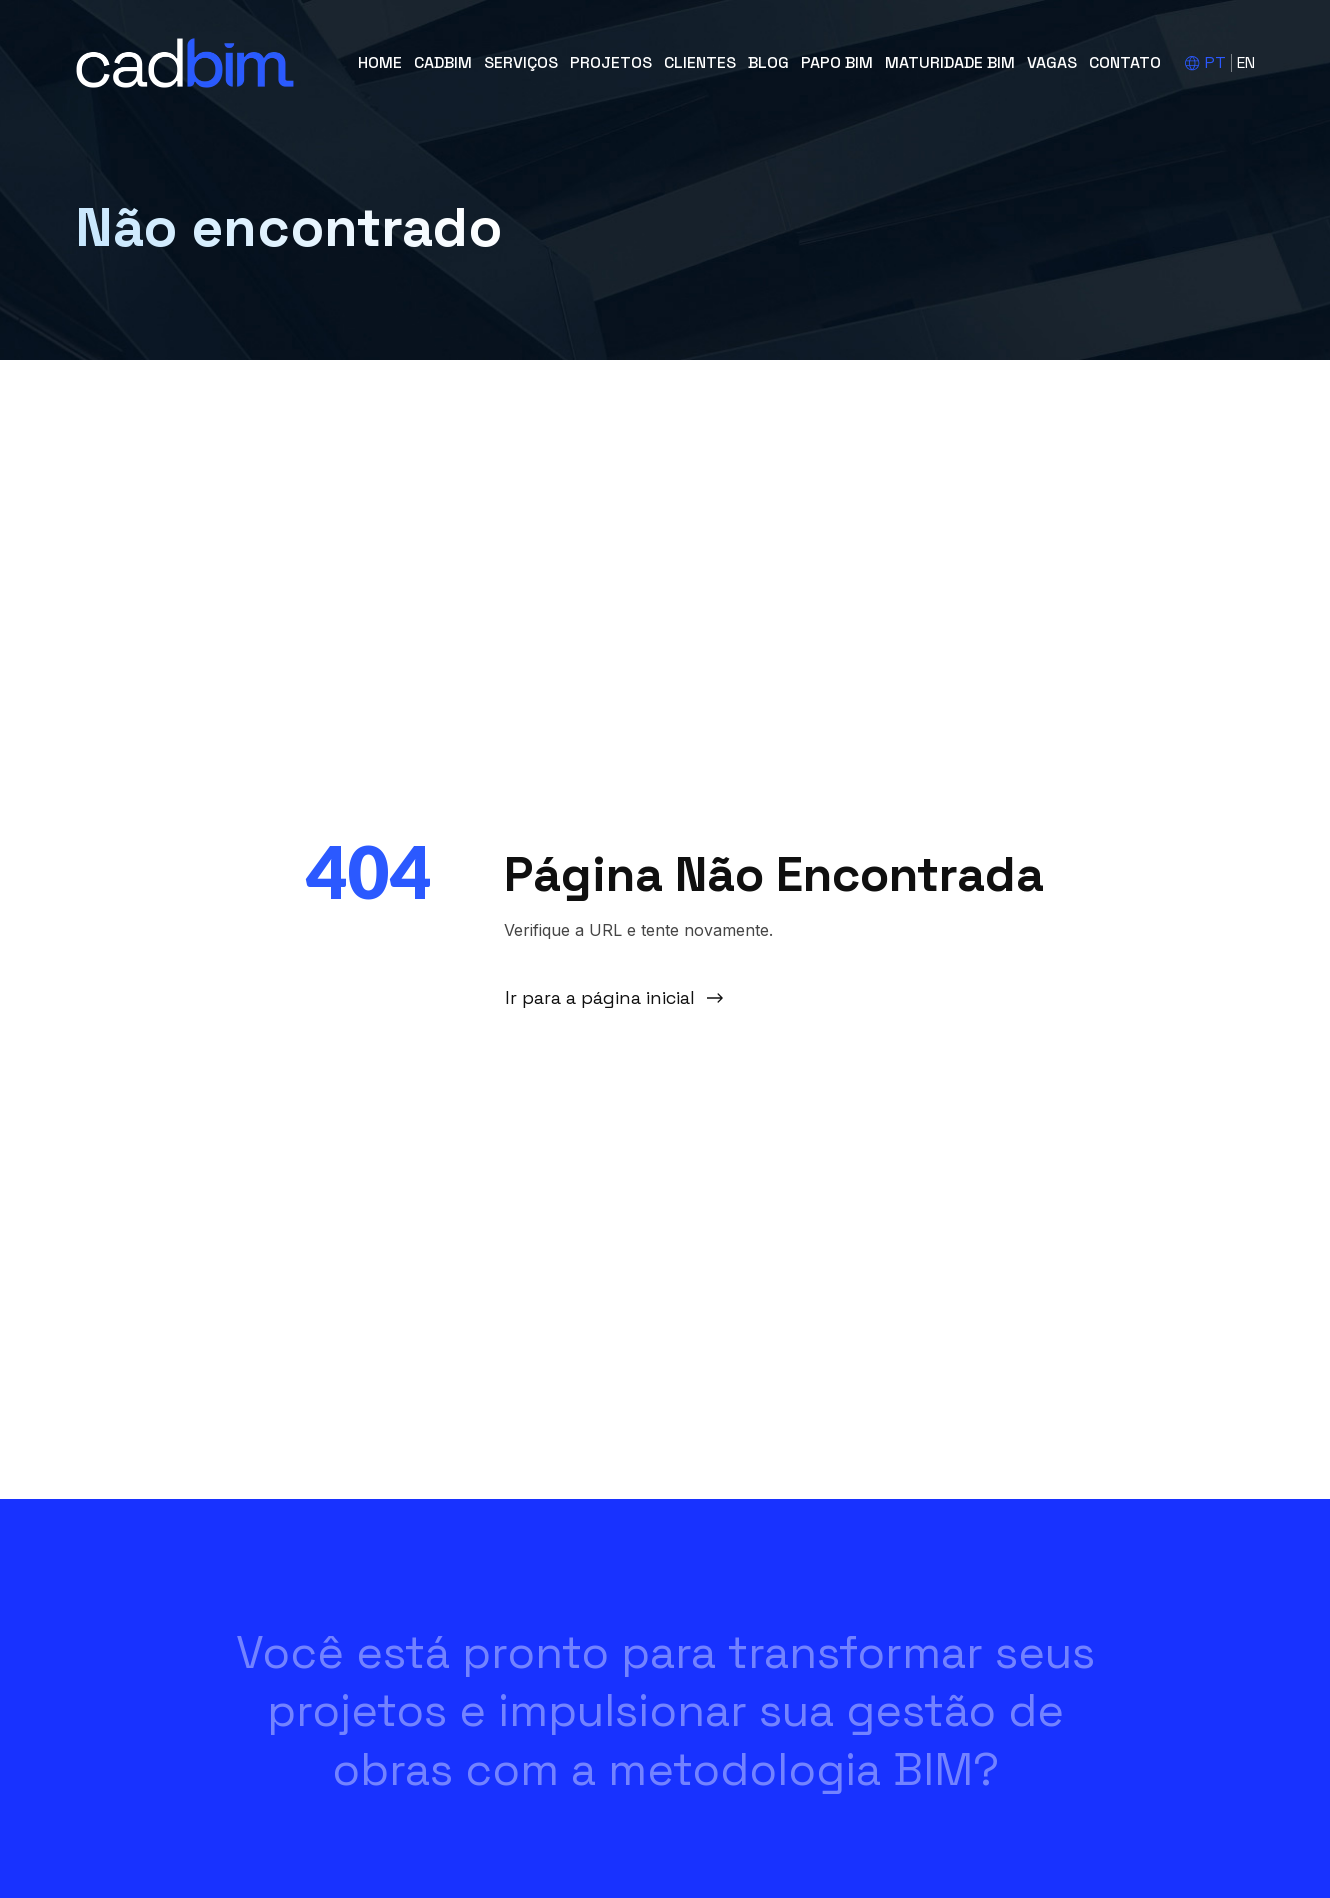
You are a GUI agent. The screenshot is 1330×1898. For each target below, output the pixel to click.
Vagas (1052, 62)
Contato (1125, 62)
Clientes (700, 62)
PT (1215, 62)
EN (1246, 62)
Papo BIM (837, 62)
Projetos (611, 62)
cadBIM (443, 62)
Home (380, 62)
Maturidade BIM (950, 62)
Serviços (521, 62)
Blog (768, 62)
